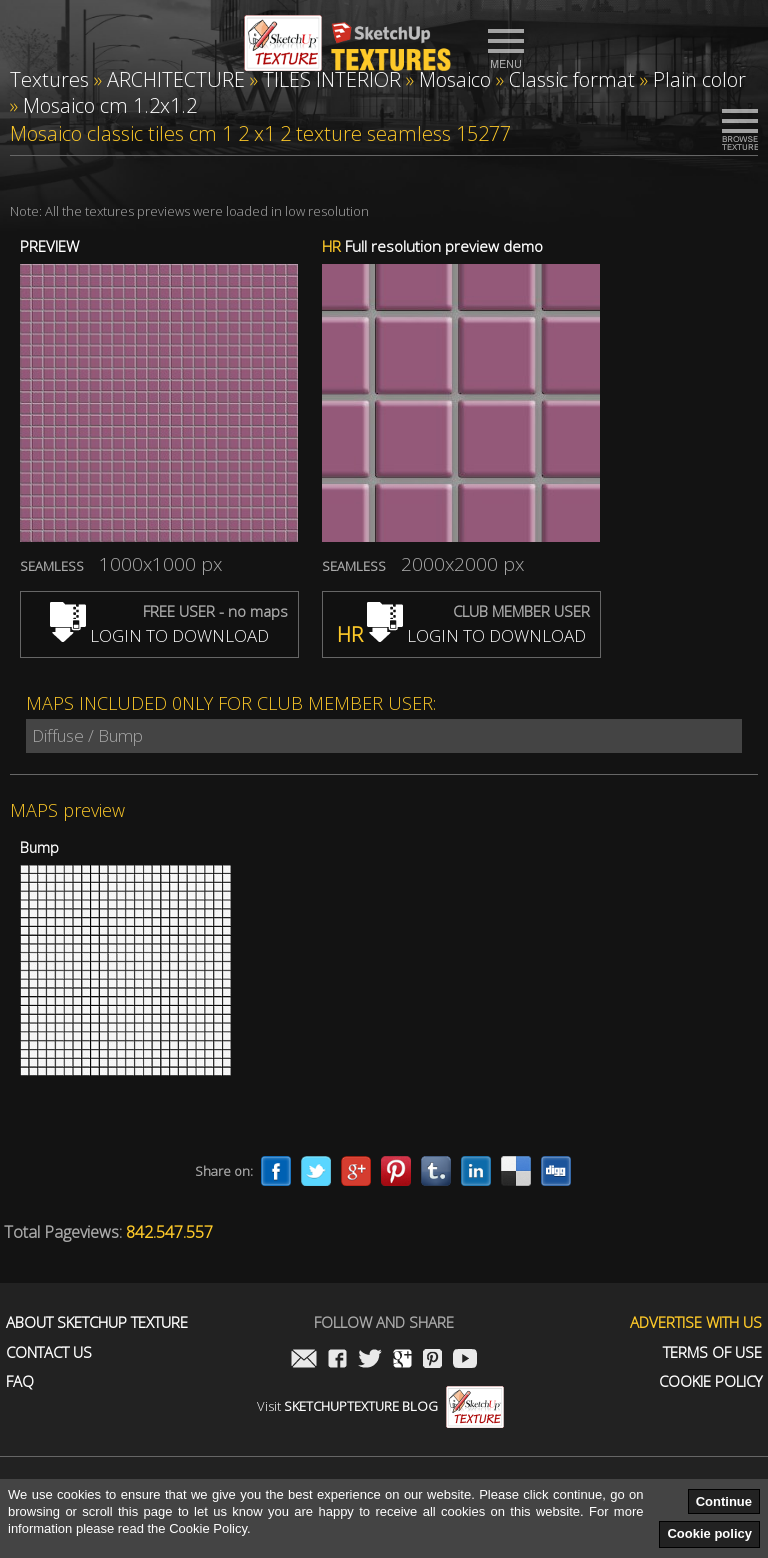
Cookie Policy (710, 1381)
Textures (49, 79)
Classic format (572, 79)
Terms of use (712, 1352)
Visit (380, 1406)
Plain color (699, 79)
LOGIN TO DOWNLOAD (159, 635)
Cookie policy (709, 1533)
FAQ (20, 1381)
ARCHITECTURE (176, 79)
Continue (724, 1501)
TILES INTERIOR (332, 79)
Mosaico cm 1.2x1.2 (110, 105)
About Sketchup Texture (97, 1322)
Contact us (49, 1352)
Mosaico (455, 79)
